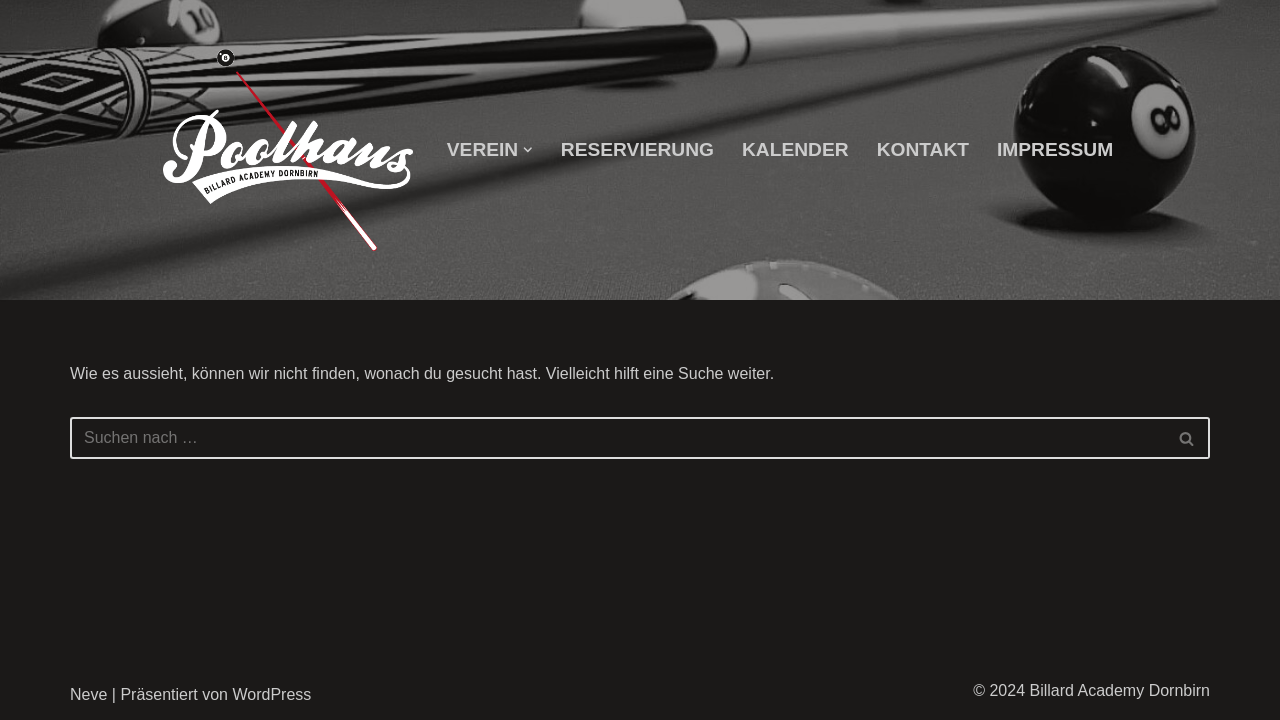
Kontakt (923, 149)
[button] (528, 150)
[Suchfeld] (617, 438)
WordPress (271, 694)
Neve (88, 694)
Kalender (795, 149)
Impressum (1055, 149)
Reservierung (637, 149)
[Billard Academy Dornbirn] (288, 150)
